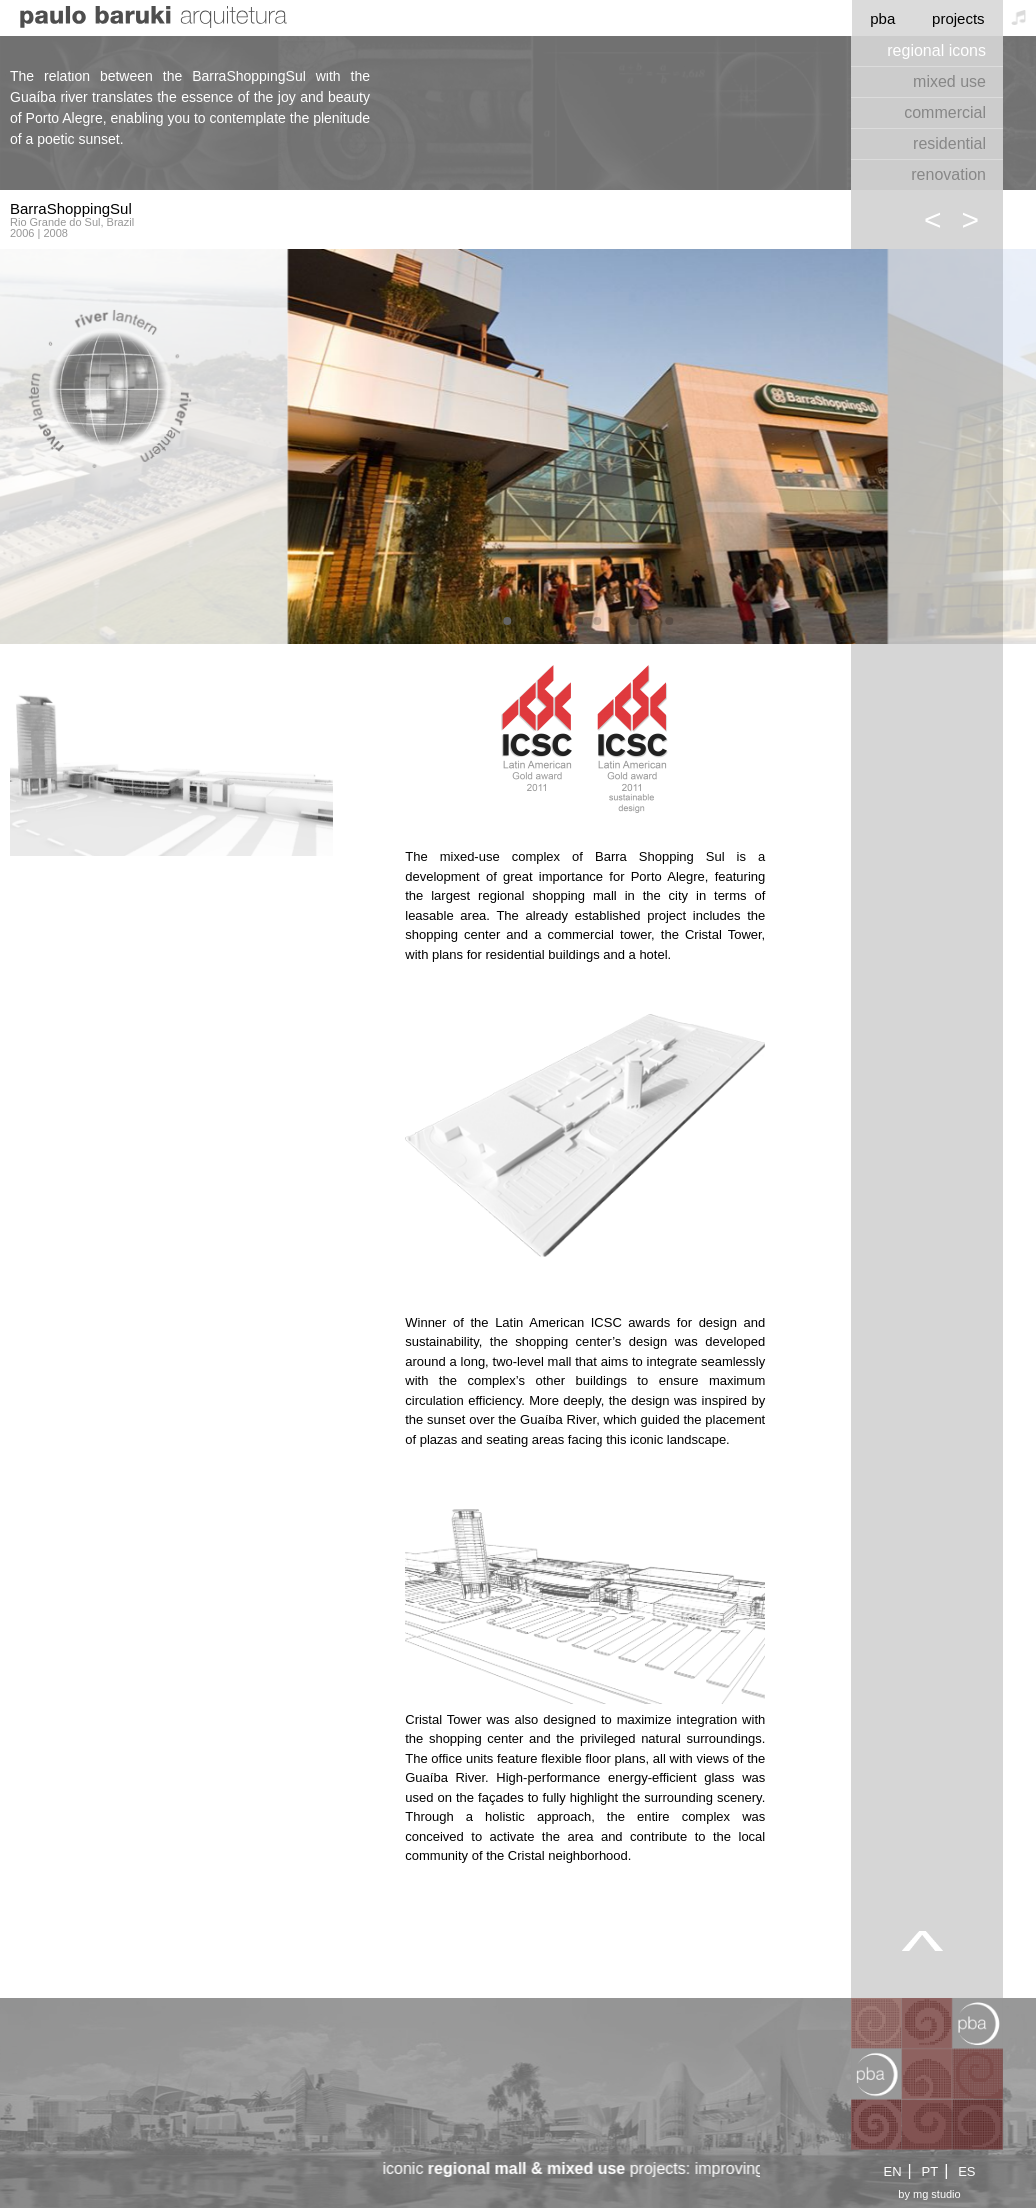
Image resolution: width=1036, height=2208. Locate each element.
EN (892, 2171)
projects (958, 18)
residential (949, 143)
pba (882, 18)
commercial (945, 112)
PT (930, 2171)
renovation (948, 174)
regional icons (936, 50)
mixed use (949, 81)
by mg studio (929, 2194)
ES (966, 2171)
